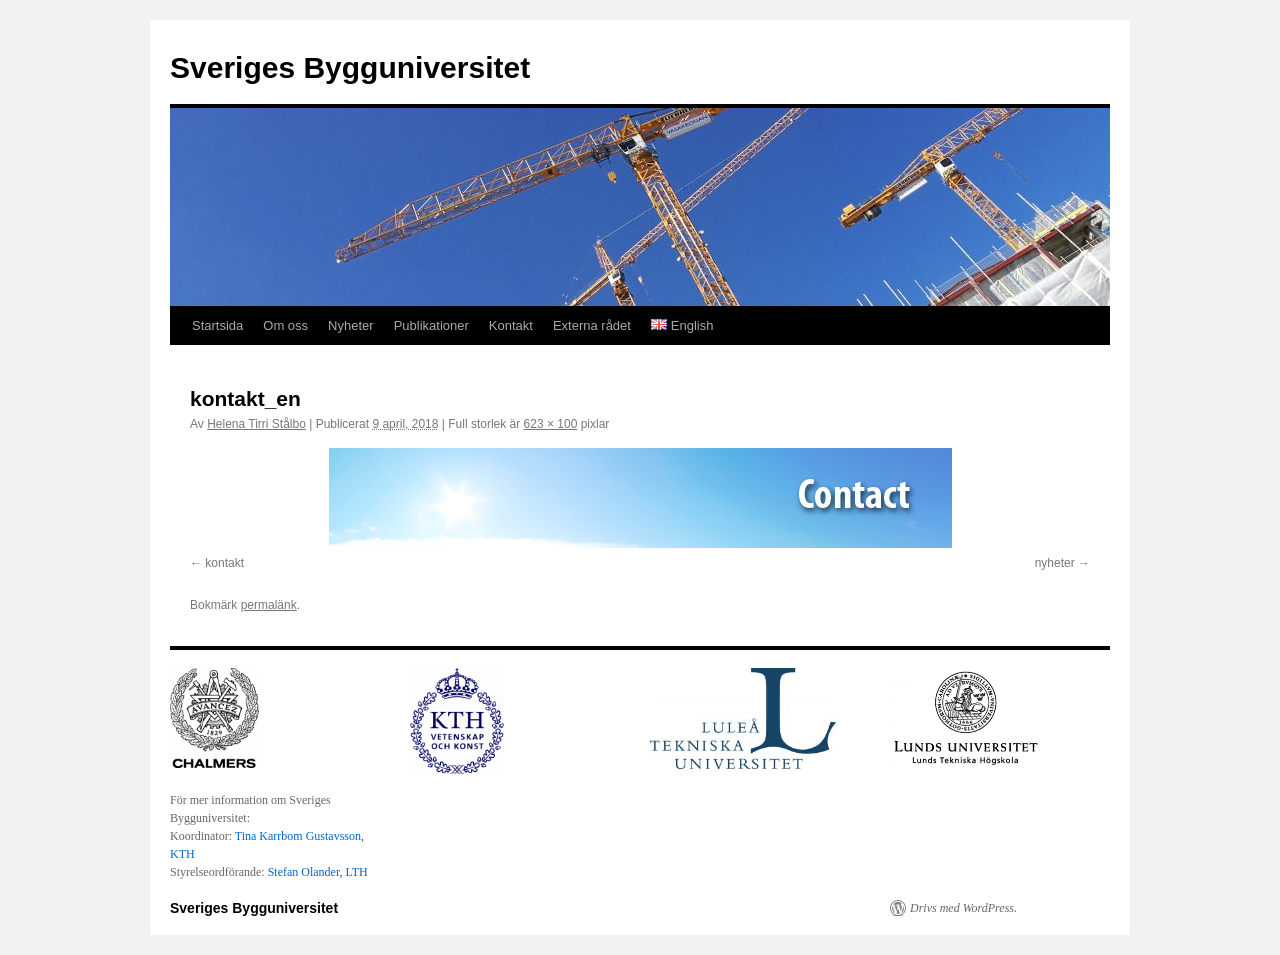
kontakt (224, 563)
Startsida (217, 325)
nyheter (1055, 563)
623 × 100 (551, 424)
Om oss (285, 325)
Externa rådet (592, 325)
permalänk (269, 605)
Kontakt (511, 325)
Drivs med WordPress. (963, 908)
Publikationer (431, 325)
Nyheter (351, 325)
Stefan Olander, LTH (318, 872)
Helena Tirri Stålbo (256, 424)
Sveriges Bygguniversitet (350, 67)
